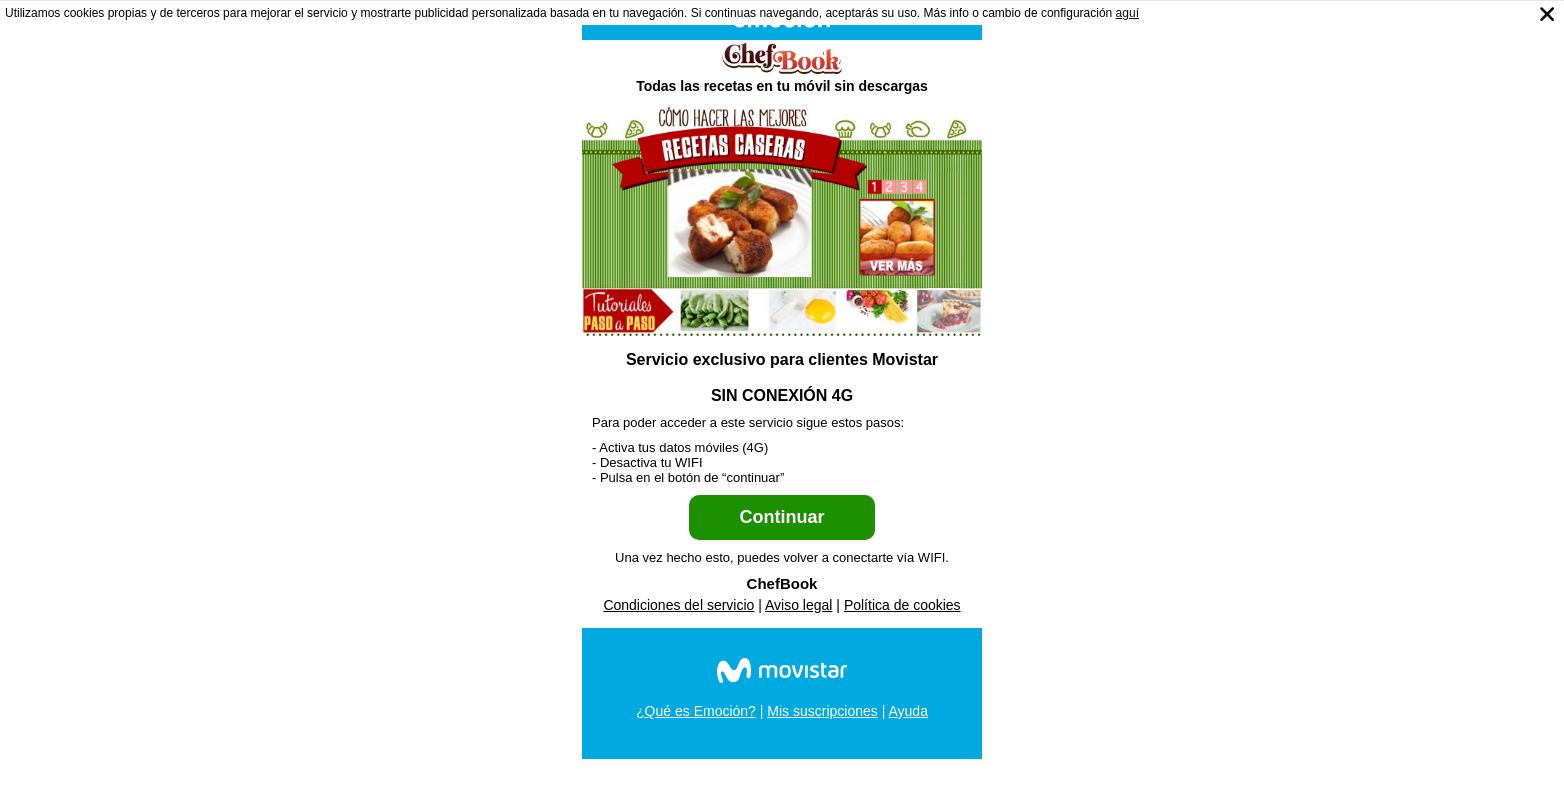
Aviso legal (798, 605)
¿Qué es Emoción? (696, 711)
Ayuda (907, 711)
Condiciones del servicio (678, 605)
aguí (1127, 13)
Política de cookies (902, 605)
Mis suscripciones (822, 711)
